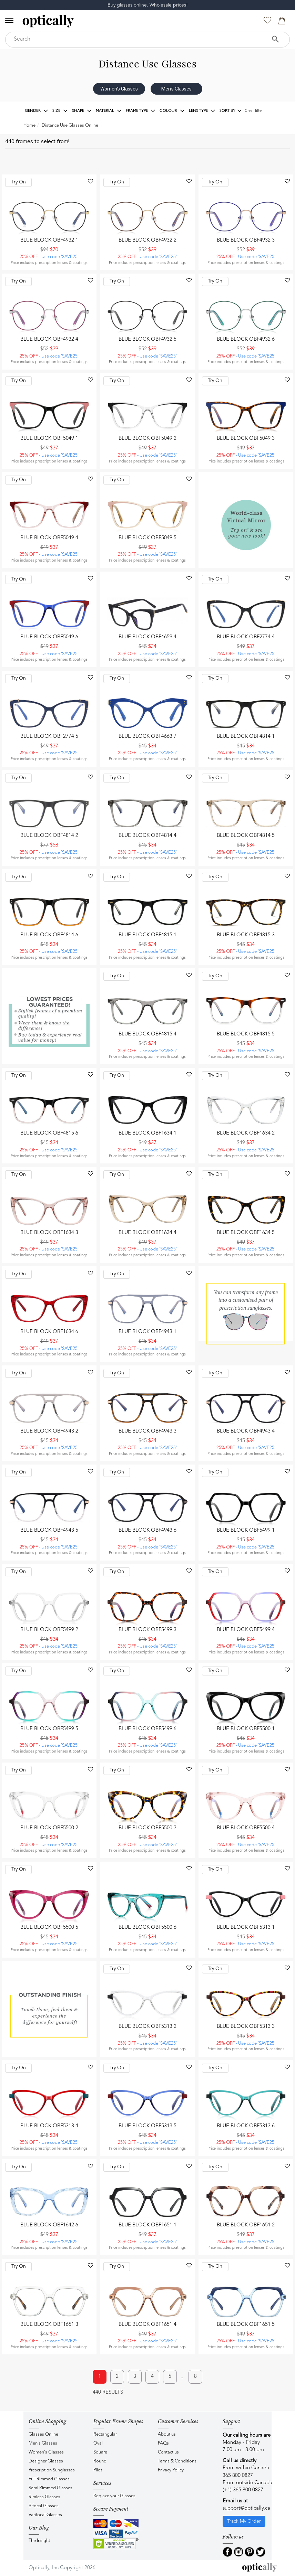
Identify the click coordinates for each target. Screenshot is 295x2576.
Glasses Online (43, 2434)
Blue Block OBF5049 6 (49, 637)
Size (60, 110)
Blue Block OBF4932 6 (246, 339)
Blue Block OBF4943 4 (246, 1431)
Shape (82, 110)
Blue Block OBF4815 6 (49, 1133)
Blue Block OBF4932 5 (147, 339)
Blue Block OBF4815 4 (147, 1034)
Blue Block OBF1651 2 (246, 2225)
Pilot (97, 2470)
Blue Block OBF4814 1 (246, 736)
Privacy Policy (171, 2470)
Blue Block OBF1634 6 (49, 1331)
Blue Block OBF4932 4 (49, 339)
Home (29, 125)
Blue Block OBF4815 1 (147, 935)
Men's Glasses (176, 89)
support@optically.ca (246, 2508)
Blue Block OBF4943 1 (147, 1331)
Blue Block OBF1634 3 (49, 1232)
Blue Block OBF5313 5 (147, 2126)
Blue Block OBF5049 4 (49, 538)
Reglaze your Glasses (114, 2496)
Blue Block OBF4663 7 (147, 736)
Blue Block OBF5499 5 (49, 1729)
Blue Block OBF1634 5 (246, 1232)
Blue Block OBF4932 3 (246, 240)
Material (109, 110)
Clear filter (254, 111)
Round (99, 2461)
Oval (98, 2443)
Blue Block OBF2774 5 (49, 736)
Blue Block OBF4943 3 (147, 1431)
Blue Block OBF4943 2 (49, 1431)
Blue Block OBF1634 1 (147, 1133)
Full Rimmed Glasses (49, 2479)
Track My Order (244, 2521)
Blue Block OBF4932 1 (49, 240)
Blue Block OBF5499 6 (147, 1729)
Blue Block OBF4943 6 (147, 1530)
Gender (36, 110)
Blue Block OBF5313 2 (147, 2026)
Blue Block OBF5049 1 (49, 438)
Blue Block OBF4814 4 (147, 835)
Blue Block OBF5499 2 (49, 1629)
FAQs (163, 2443)
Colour (172, 110)
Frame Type (140, 110)
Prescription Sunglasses (52, 2470)
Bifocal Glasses (44, 2506)
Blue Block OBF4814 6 (49, 935)
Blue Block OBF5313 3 (246, 2026)
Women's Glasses (119, 89)
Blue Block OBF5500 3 (147, 1828)
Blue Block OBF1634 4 (147, 1232)
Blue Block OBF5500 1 (246, 1729)
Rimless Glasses (44, 2497)
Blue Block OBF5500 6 (147, 1927)
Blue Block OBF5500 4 (246, 1828)
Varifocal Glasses (45, 2515)
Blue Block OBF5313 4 (49, 2126)
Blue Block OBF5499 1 (246, 1530)
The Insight (39, 2540)
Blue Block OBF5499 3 (147, 1629)
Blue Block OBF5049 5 (147, 538)
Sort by (231, 110)
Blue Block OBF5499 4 (246, 1629)
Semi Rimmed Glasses (50, 2488)
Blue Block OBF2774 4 (246, 637)
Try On (18, 182)
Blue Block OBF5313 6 (246, 2126)
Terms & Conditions (177, 2461)
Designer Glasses (46, 2461)
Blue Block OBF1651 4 (147, 2324)
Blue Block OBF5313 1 (246, 1927)
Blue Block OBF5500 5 (49, 1927)
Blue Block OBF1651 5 (246, 2324)
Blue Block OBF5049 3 (246, 438)
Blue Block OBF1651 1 (147, 2225)
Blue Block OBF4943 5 (49, 1530)
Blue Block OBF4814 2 (49, 835)
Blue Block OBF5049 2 (147, 438)
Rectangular (105, 2434)
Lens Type (202, 110)
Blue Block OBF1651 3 (49, 2324)
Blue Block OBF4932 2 (147, 240)
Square (100, 2452)
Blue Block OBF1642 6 (49, 2225)
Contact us (168, 2452)
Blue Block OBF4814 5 (246, 835)
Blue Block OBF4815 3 (246, 935)
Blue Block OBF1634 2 (246, 1133)
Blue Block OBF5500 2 (49, 1828)
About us (167, 2434)
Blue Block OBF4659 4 (147, 637)
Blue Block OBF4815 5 (246, 1034)
